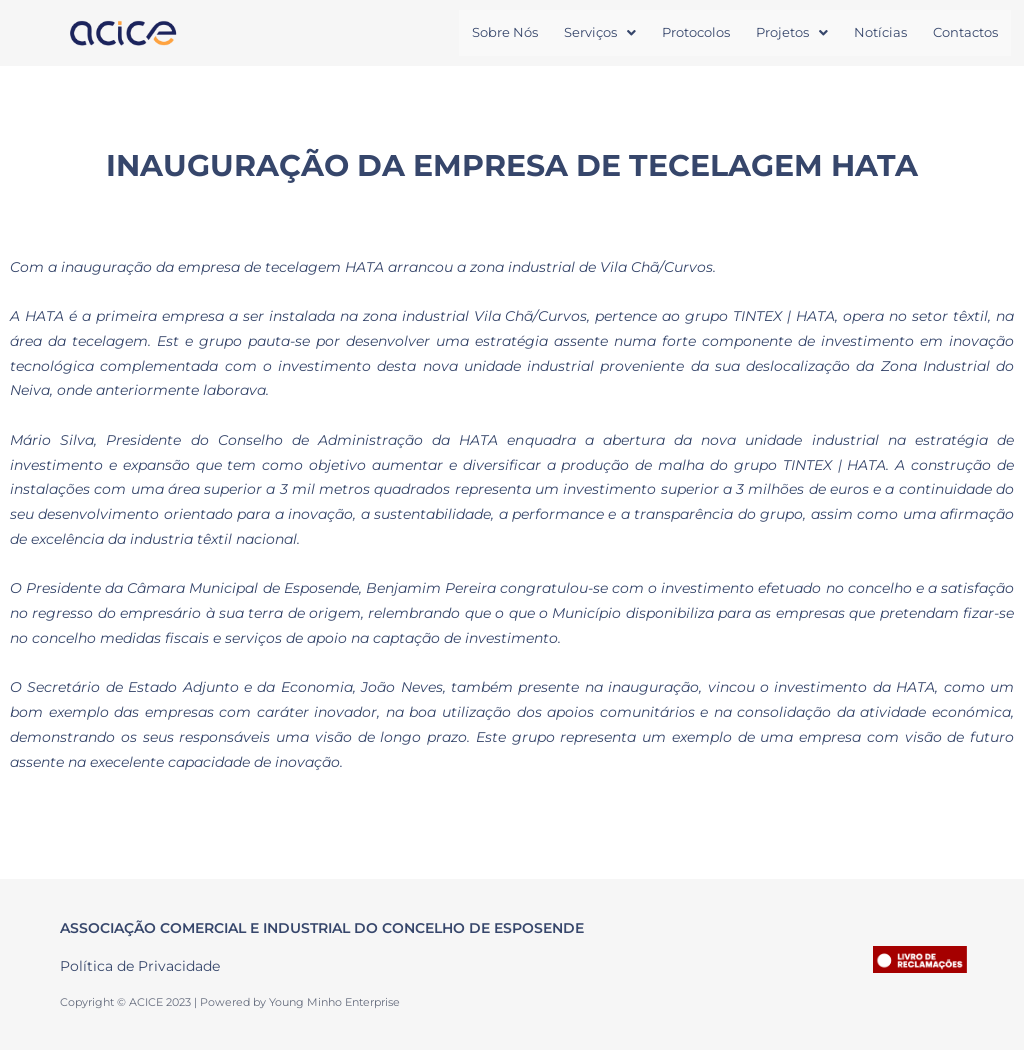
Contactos (965, 33)
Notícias (880, 33)
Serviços (600, 33)
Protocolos (696, 33)
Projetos (792, 33)
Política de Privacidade (140, 967)
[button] (600, 33)
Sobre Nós (505, 33)
